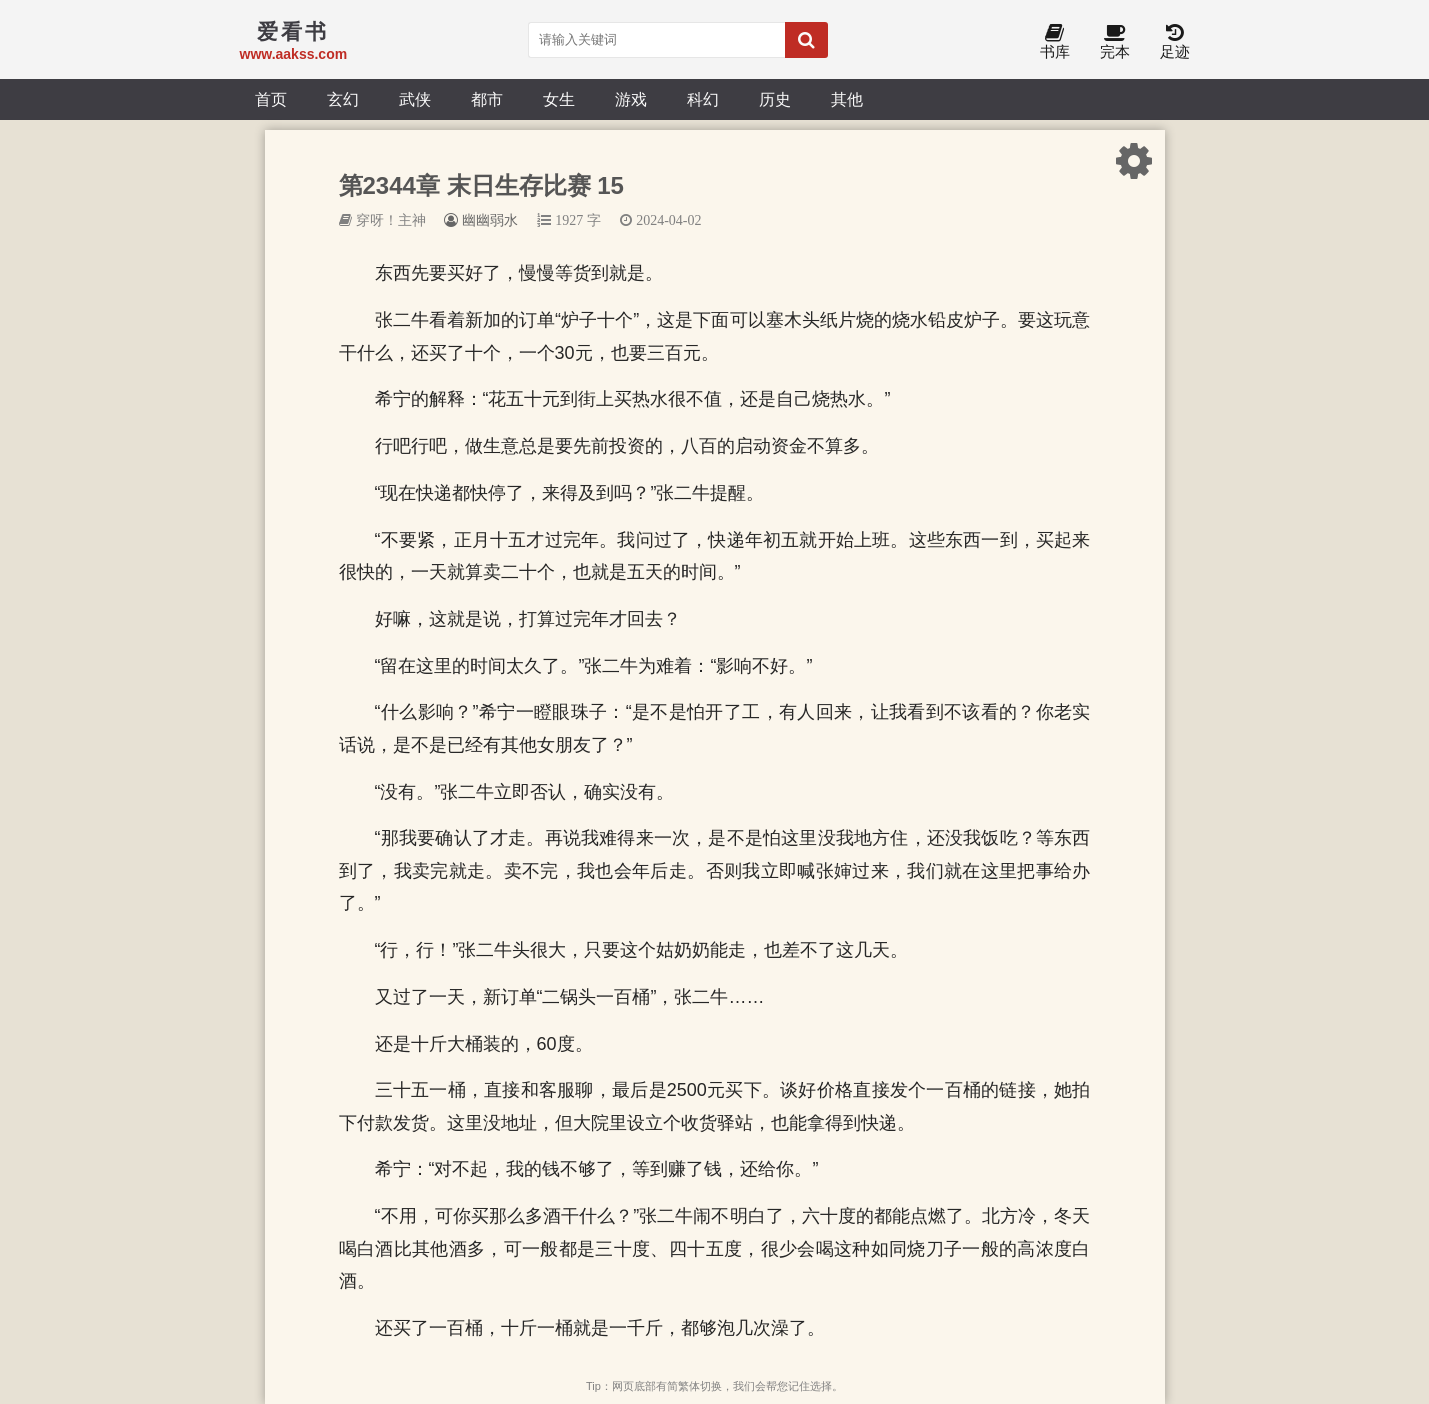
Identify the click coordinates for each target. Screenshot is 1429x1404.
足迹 (1175, 42)
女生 (559, 99)
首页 (271, 99)
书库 (1055, 42)
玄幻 (343, 99)
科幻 (703, 99)
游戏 (631, 99)
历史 (775, 99)
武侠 (415, 99)
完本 (1115, 42)
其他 (847, 99)
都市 (487, 99)
